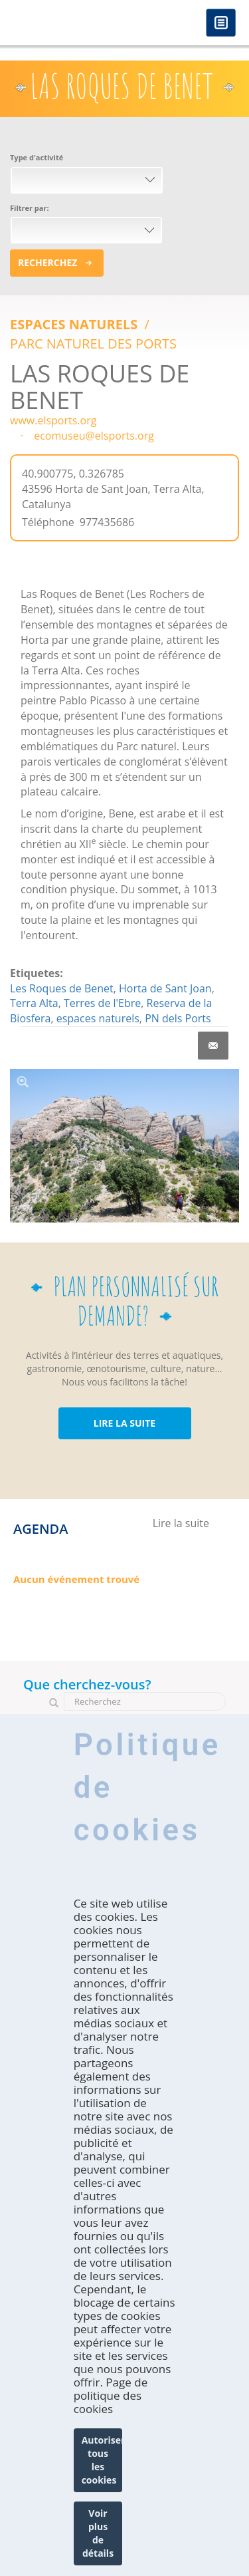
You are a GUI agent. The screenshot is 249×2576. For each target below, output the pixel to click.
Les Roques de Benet (62, 988)
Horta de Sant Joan (165, 988)
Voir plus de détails (98, 2533)
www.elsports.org (53, 420)
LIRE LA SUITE (124, 1423)
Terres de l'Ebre (102, 1003)
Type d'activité (36, 157)
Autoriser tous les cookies (102, 2460)
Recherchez (47, 262)
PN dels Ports (178, 1018)
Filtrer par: (29, 208)
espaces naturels (97, 1018)
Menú (221, 24)
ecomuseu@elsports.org (94, 435)
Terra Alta (34, 1003)
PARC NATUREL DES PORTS (93, 344)
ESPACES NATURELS (75, 324)
